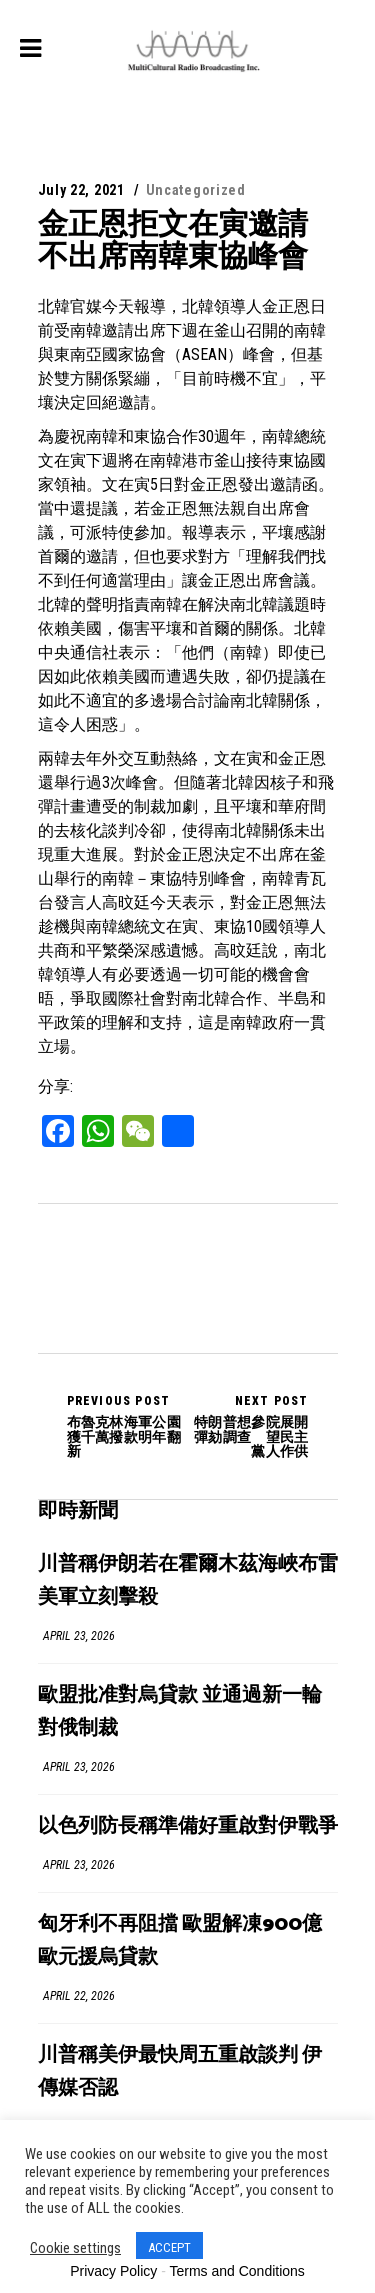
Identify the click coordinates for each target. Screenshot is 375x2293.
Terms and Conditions (236, 2271)
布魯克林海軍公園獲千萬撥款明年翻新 (127, 1426)
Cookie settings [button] (75, 2248)
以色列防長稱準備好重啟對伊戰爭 (188, 1826)
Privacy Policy (113, 2271)
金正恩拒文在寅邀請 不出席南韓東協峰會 (188, 239)
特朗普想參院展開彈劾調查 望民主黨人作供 (248, 1426)
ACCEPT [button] (169, 2247)
